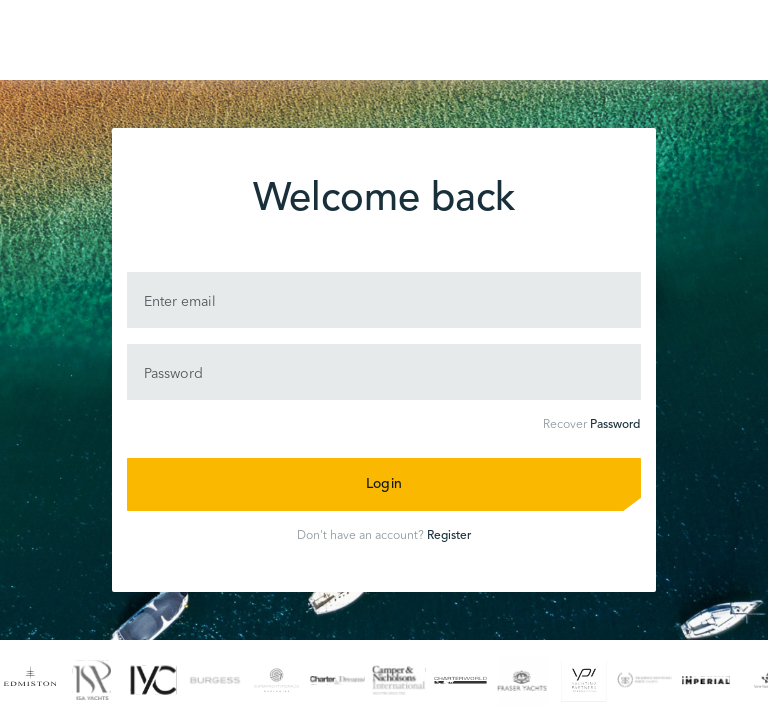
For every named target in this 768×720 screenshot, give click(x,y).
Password (615, 425)
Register (449, 536)
